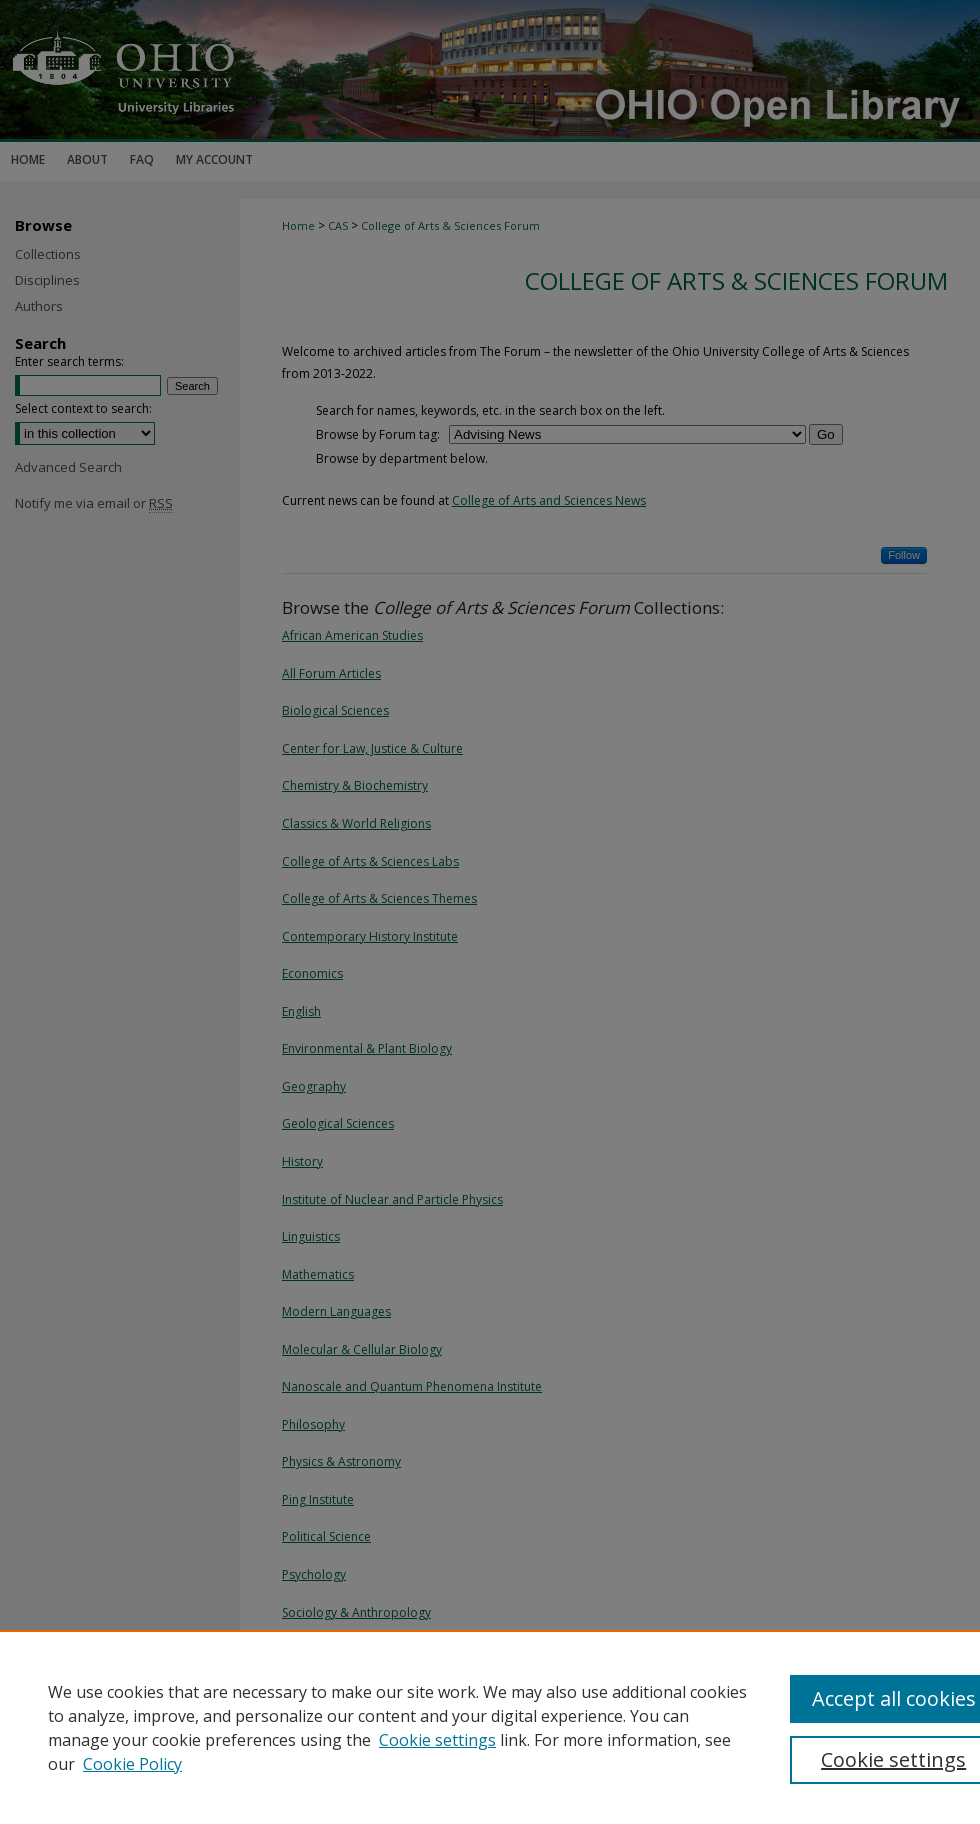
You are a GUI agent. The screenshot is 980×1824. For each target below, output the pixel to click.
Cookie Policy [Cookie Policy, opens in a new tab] (132, 1764)
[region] (490, 1727)
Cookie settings (437, 1740)
